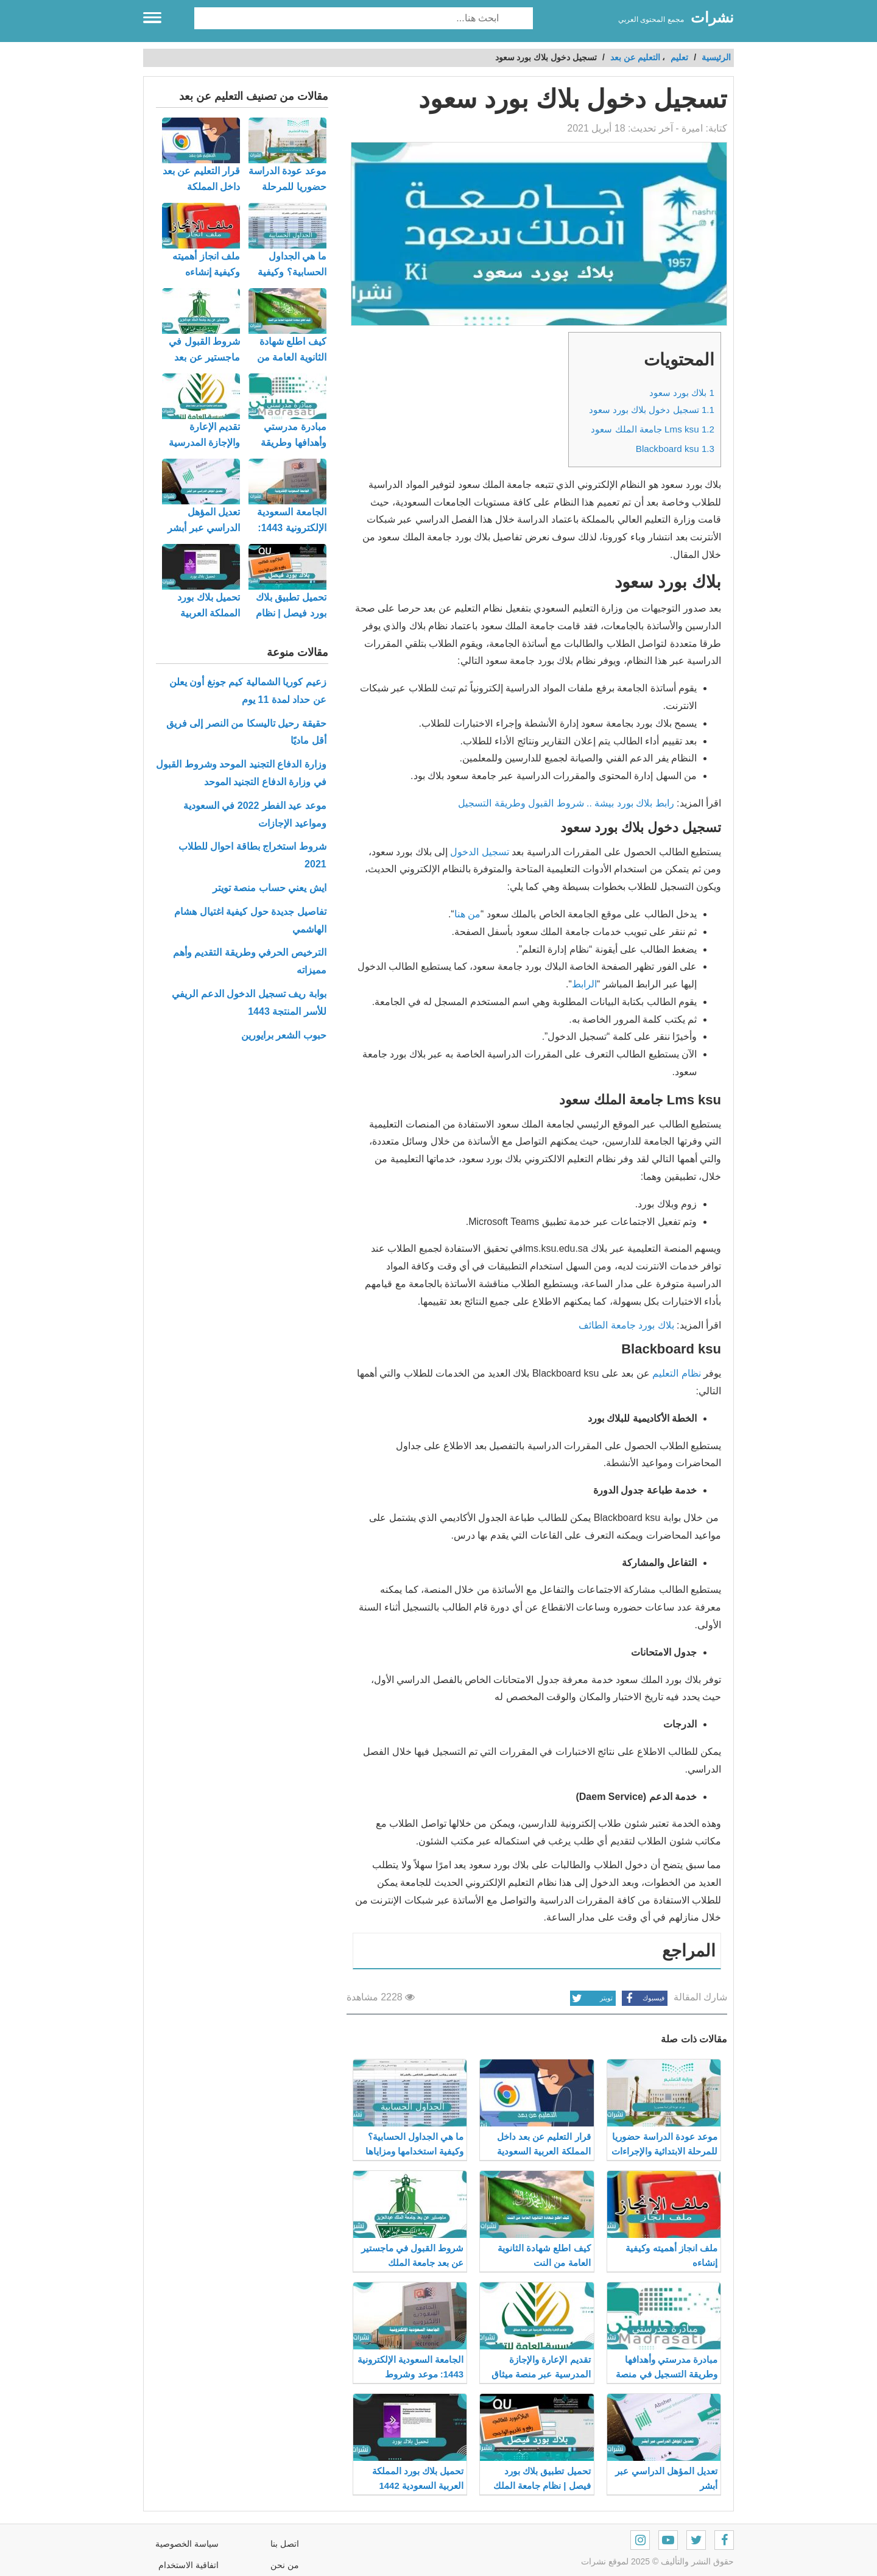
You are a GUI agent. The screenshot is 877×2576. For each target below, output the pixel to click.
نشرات (712, 17)
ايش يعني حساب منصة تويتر (269, 888)
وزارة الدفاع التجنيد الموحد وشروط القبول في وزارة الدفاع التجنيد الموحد (241, 773)
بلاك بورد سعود (681, 392)
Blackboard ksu (675, 448)
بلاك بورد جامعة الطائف (626, 1325)
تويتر (591, 1998)
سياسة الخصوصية (187, 2544)
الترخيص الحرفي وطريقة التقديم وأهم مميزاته (249, 961)
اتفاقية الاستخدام (188, 2565)
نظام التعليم (676, 1373)
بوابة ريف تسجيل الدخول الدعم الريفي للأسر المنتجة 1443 (249, 1003)
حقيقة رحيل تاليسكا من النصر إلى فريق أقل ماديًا (246, 732)
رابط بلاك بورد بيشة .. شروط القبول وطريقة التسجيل (566, 803)
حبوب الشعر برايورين (283, 1035)
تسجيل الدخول (479, 852)
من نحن (284, 2565)
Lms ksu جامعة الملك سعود (652, 429)
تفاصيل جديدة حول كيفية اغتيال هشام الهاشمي (250, 920)
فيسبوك (643, 1998)
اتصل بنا (284, 2544)
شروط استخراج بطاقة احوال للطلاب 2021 (252, 855)
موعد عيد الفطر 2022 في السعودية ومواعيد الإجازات (254, 814)
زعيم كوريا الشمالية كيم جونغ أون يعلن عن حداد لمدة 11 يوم (247, 691)
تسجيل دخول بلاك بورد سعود (651, 409)
